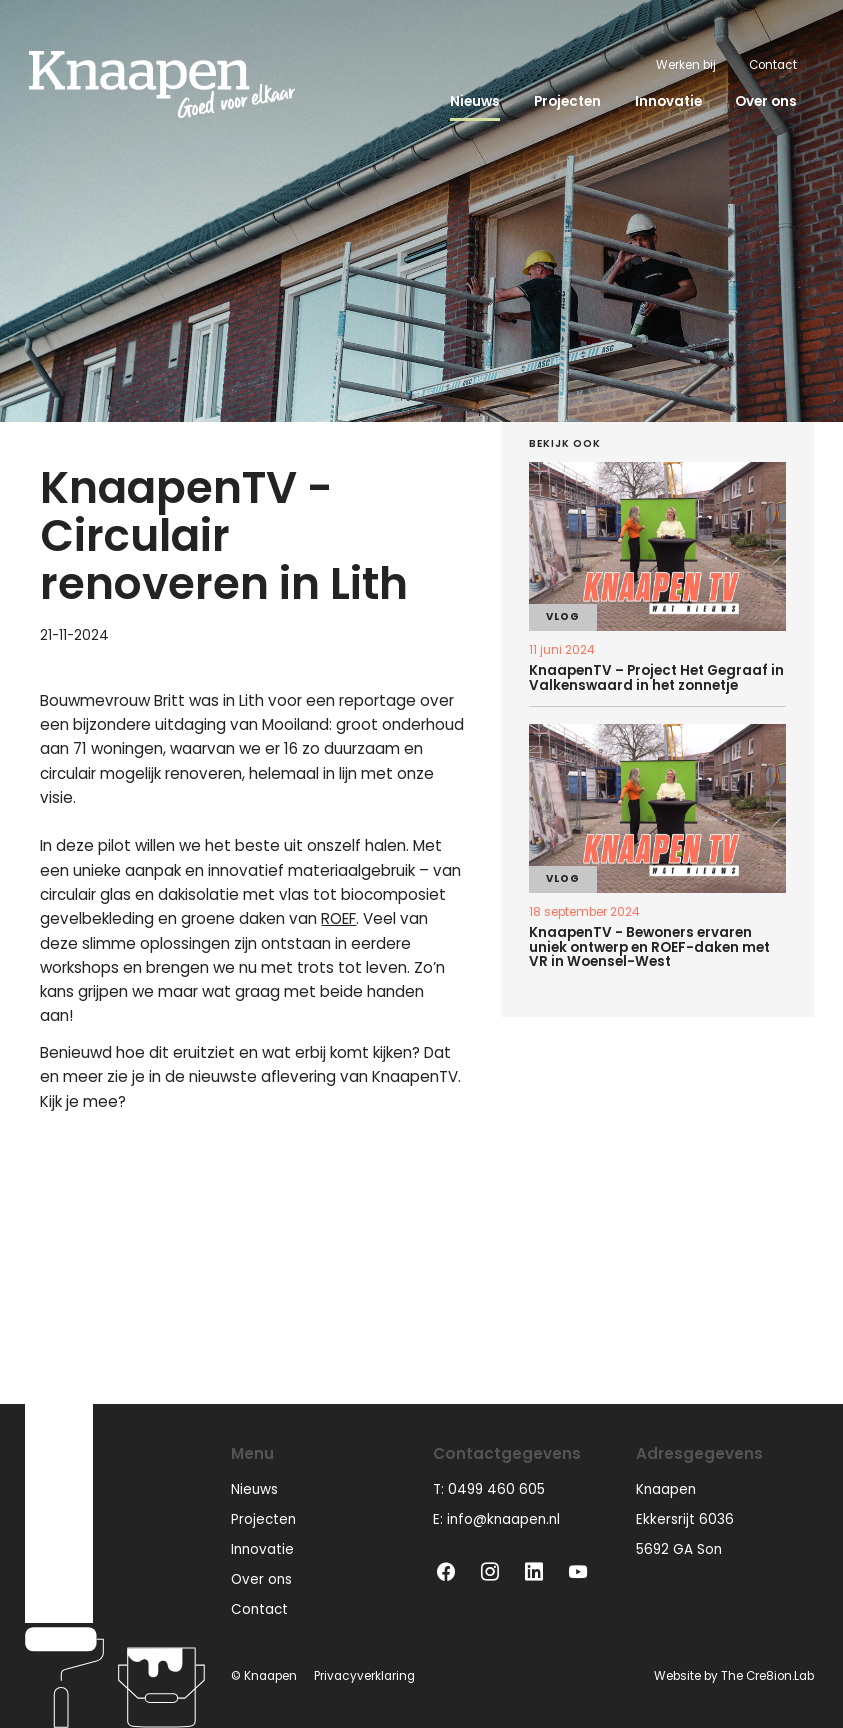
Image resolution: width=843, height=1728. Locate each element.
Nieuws (475, 101)
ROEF (338, 918)
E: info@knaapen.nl (496, 1519)
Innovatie (668, 101)
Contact (773, 65)
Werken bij (686, 65)
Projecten (567, 101)
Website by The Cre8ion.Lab (734, 1676)
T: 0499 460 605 (489, 1489)
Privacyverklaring (364, 1676)
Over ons (766, 101)
